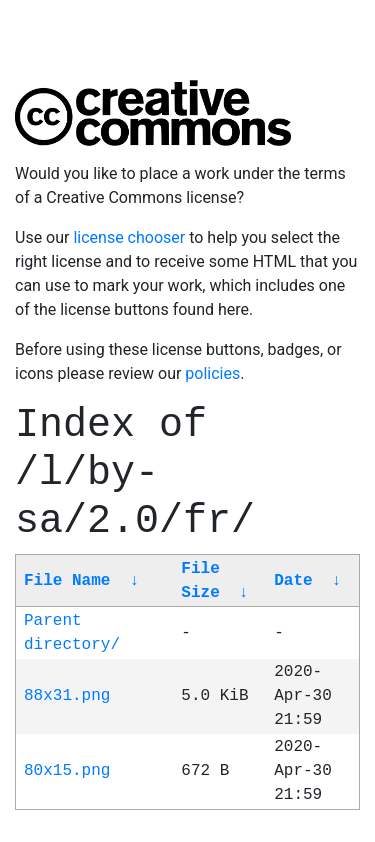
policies (212, 373)
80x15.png (67, 771)
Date (293, 581)
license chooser (129, 237)
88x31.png (67, 696)
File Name (67, 581)
